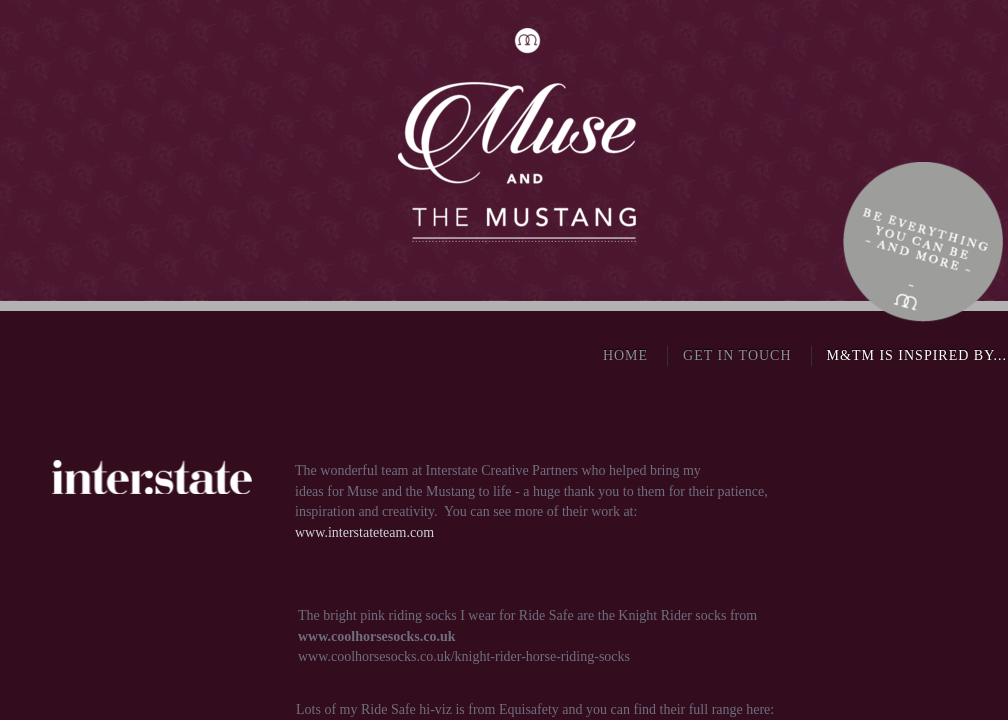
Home (625, 355)
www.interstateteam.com (364, 532)
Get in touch (737, 355)
